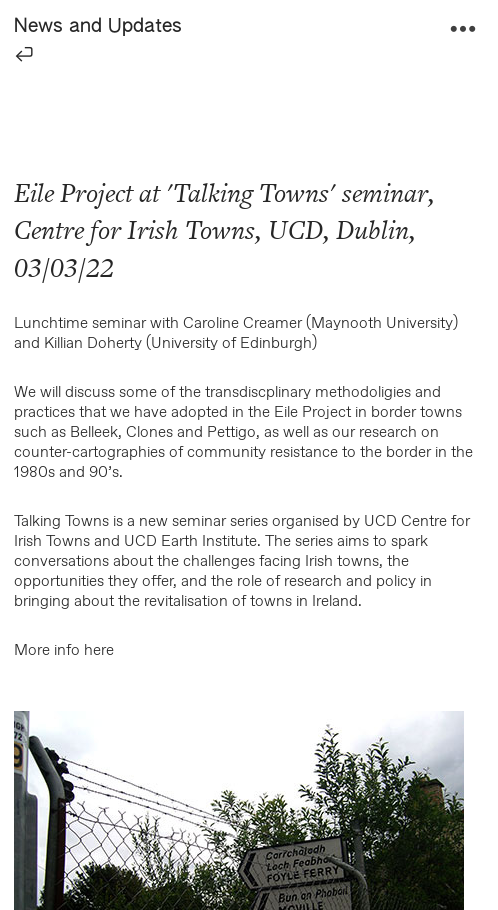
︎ (463, 29)
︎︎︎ (24, 53)
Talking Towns (251, 193)
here (99, 650)
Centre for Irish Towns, (138, 230)
